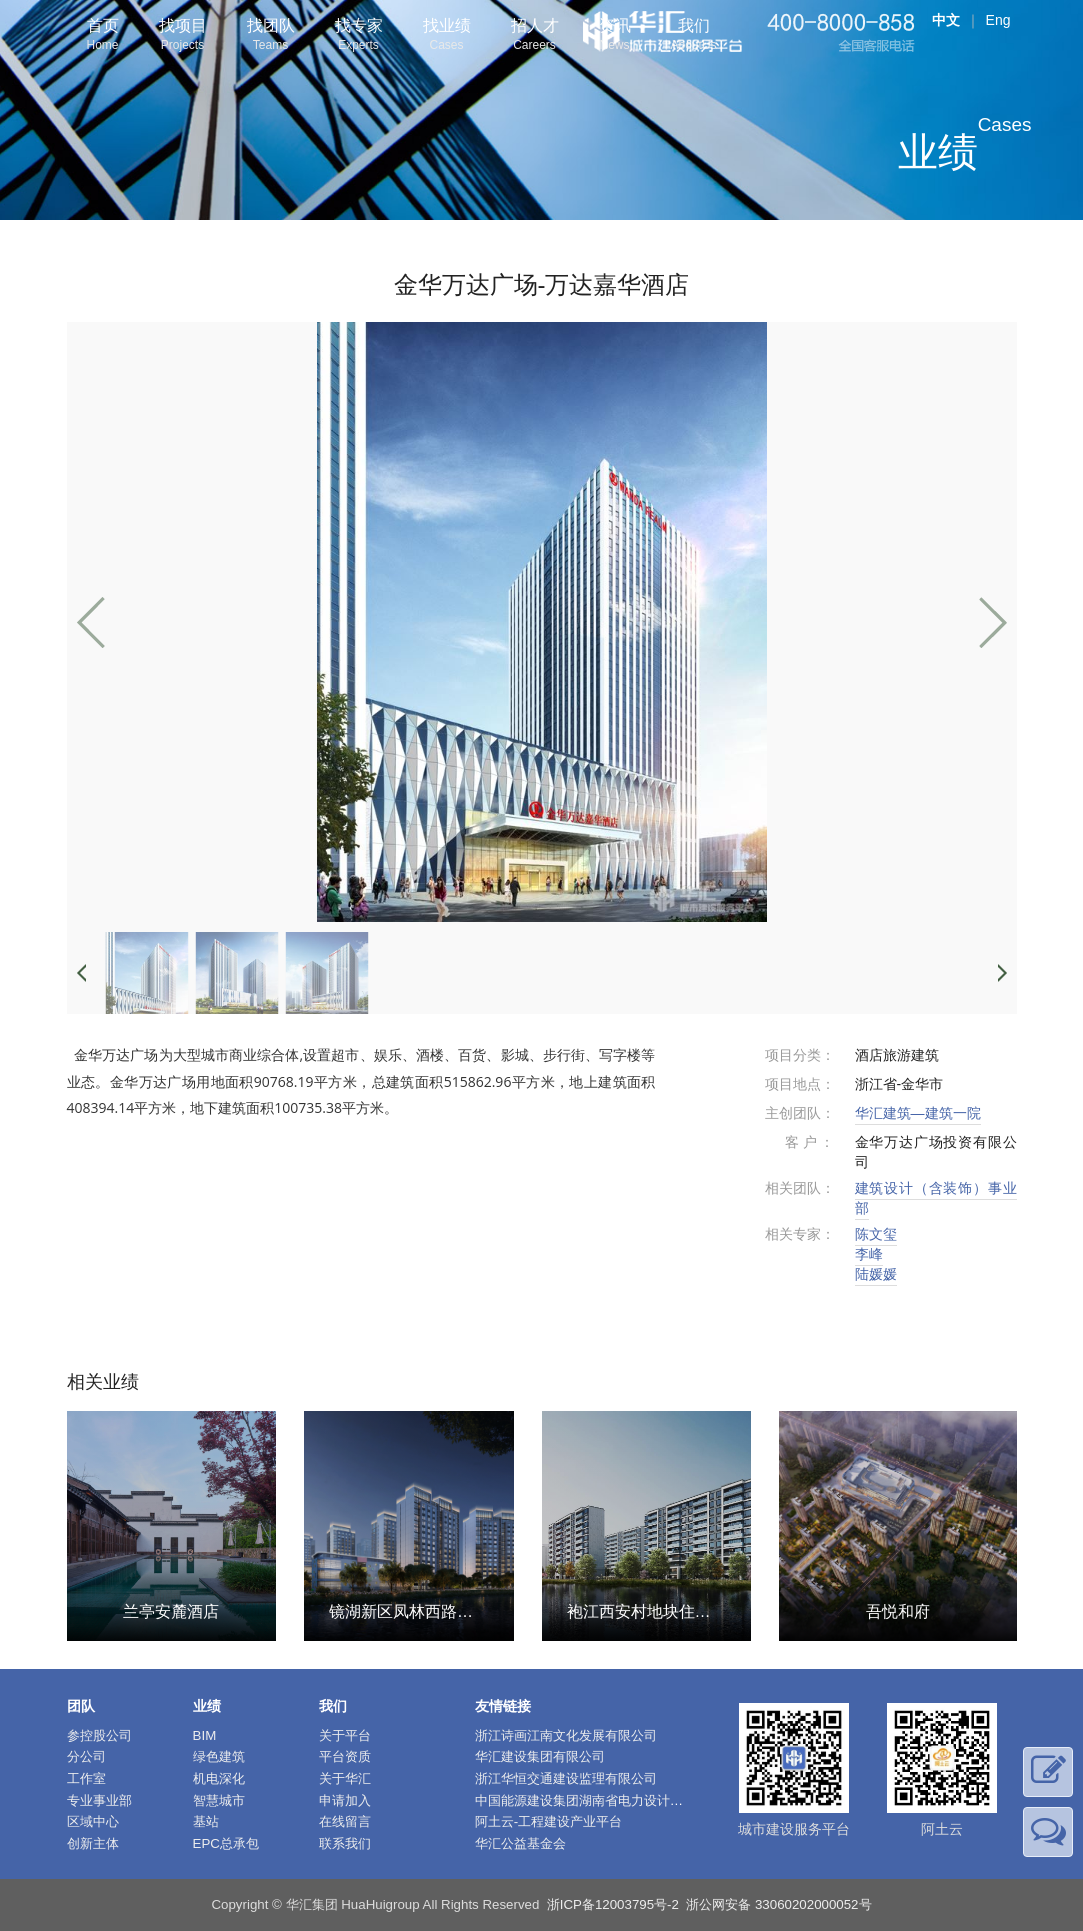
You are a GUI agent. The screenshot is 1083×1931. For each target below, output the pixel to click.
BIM (205, 1735)
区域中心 (93, 1821)
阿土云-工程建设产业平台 (548, 1821)
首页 (103, 36)
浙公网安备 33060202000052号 (778, 1904)
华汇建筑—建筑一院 (918, 1113)
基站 (206, 1821)
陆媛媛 (876, 1274)
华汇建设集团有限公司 (540, 1756)
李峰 (869, 1254)
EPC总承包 (226, 1843)
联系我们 (345, 1843)
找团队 (271, 36)
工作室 (86, 1778)
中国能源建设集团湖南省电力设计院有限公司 (605, 1800)
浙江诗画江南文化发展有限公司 (566, 1735)
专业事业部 (99, 1800)
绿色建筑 (219, 1756)
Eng (998, 20)
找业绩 (447, 36)
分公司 (86, 1756)
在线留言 (345, 1821)
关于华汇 (345, 1778)
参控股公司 (99, 1735)
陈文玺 (876, 1234)
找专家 (359, 36)
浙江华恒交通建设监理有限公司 (566, 1778)
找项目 (183, 36)
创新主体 (93, 1843)
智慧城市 (219, 1800)
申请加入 (345, 1800)
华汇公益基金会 (520, 1843)
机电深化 (219, 1778)
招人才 (535, 36)
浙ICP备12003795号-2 (613, 1904)
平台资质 (345, 1756)
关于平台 (345, 1735)
